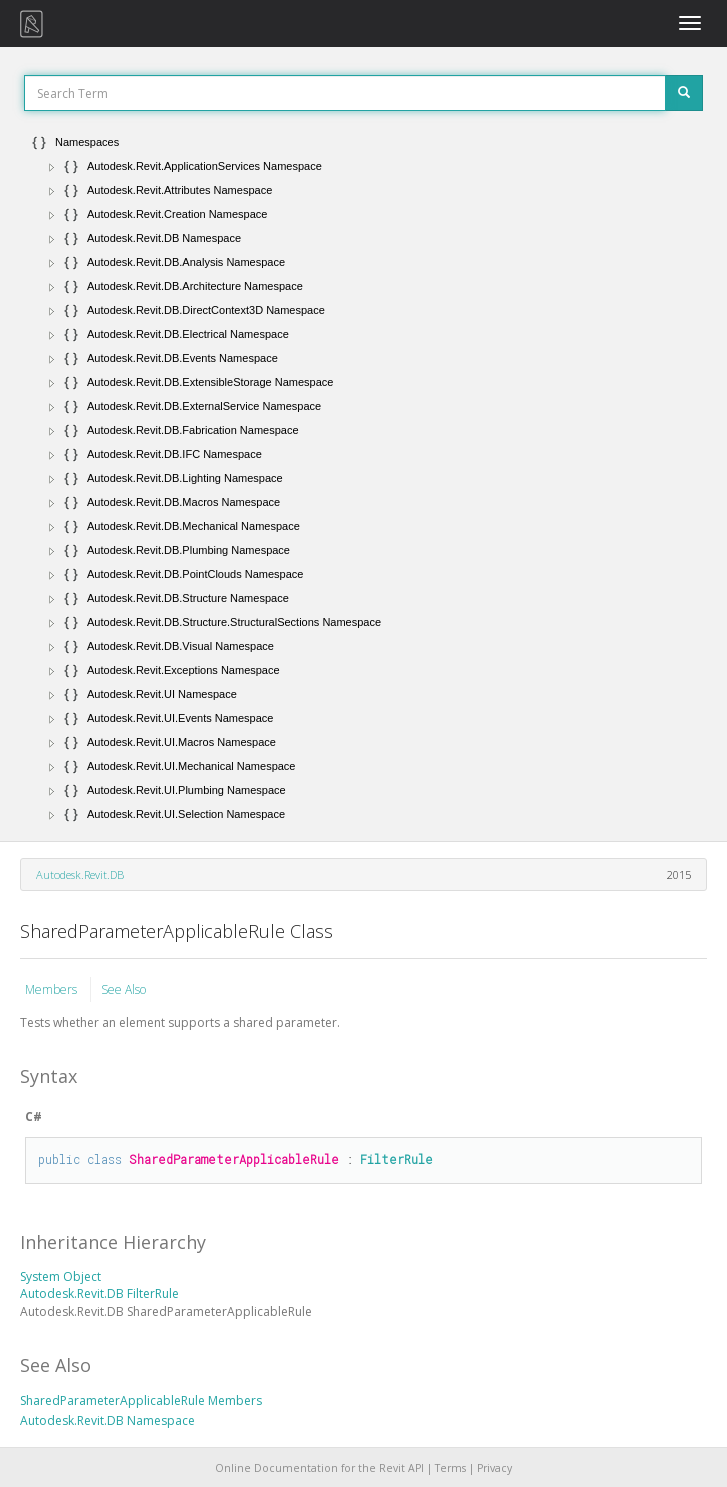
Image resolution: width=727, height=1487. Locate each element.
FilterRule (396, 1159)
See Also (123, 989)
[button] (52, 167)
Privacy (494, 1468)
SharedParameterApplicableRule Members (141, 1400)
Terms (450, 1468)
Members (52, 989)
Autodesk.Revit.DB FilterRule (99, 1293)
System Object (60, 1276)
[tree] (363, 478)
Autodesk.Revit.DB (80, 874)
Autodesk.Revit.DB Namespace (107, 1420)
